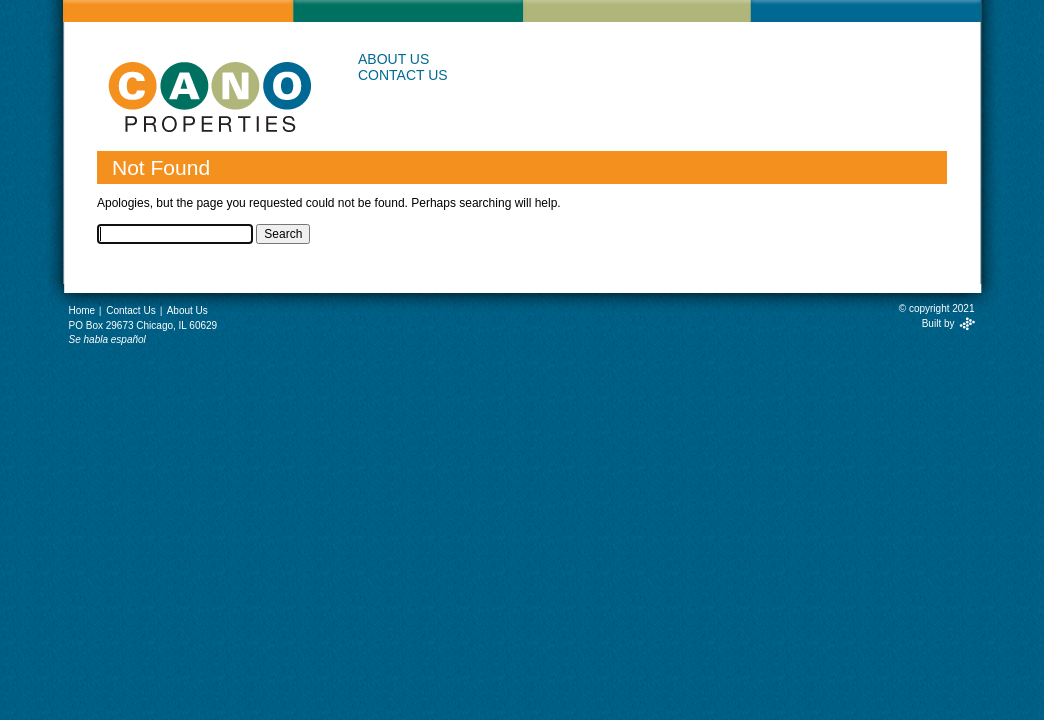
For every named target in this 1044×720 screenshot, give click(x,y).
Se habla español (107, 339)
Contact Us (403, 75)
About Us (393, 59)
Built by (938, 323)
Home (82, 310)
